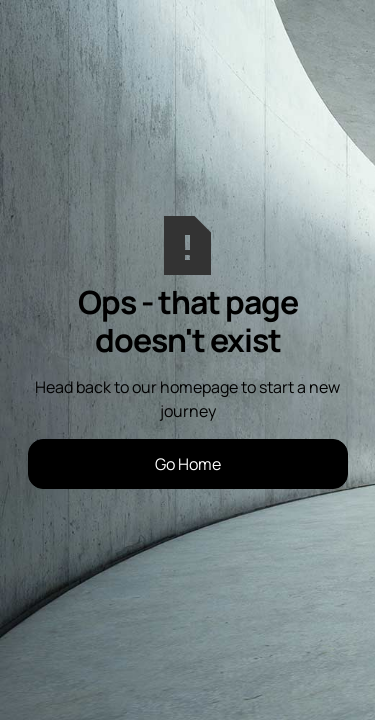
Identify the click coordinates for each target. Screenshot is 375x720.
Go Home (188, 464)
